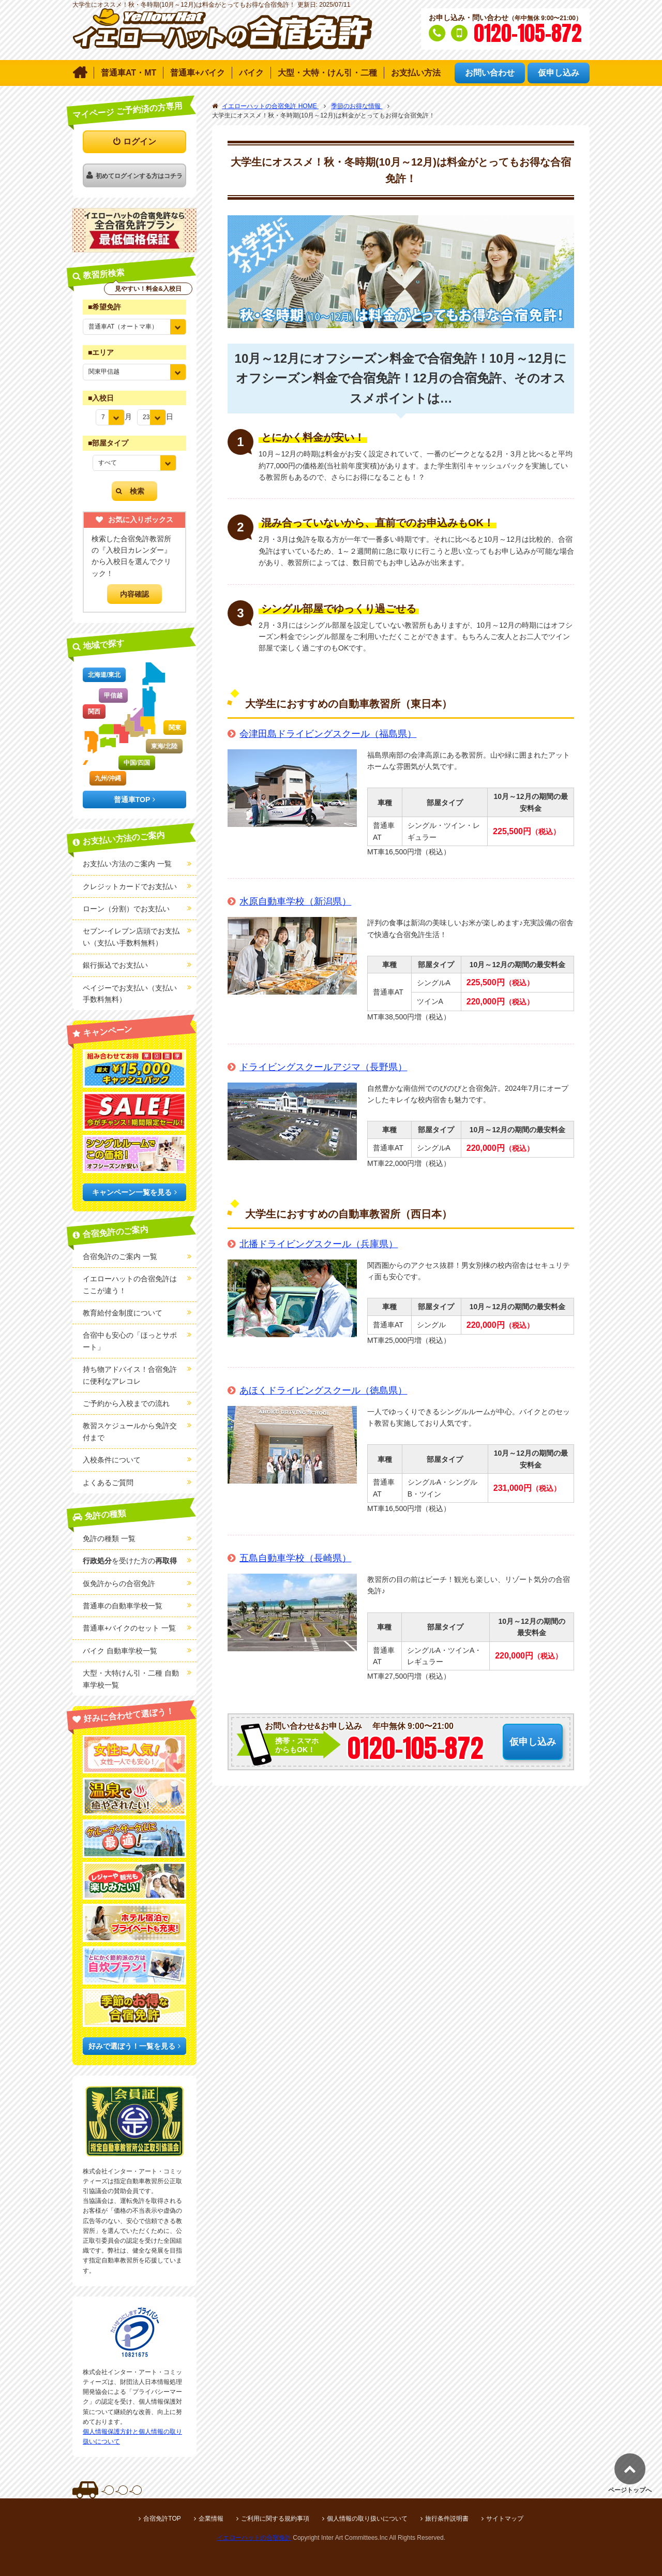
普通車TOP (132, 799)
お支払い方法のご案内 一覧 (127, 864)
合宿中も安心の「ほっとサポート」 (130, 1341)
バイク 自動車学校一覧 (120, 1651)
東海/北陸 (164, 746)
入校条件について (112, 1460)
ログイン (139, 141)
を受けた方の (130, 1561)
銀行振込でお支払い (115, 965)
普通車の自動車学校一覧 (122, 1606)
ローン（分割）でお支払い (126, 909)
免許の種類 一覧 (109, 1538)
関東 (175, 727)
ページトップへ (630, 2489)
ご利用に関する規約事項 (275, 2518)
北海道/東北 (104, 674)
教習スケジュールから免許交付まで (130, 1431)
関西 (94, 711)
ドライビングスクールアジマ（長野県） (323, 1067)
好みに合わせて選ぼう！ (129, 1715)
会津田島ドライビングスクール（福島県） (327, 734)
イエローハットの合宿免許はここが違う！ (130, 1284)
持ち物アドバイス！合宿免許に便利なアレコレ (130, 1375)
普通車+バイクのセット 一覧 (129, 1628)
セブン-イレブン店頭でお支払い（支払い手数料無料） (131, 936)
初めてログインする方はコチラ (139, 176)
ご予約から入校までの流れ (126, 1403)
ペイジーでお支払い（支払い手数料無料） (130, 993)
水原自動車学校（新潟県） (295, 901)
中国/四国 (137, 762)
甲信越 (113, 695)
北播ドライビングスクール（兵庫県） (318, 1244)
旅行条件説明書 (447, 2518)
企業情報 (211, 2518)
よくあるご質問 (108, 1482)
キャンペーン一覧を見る (132, 1192)
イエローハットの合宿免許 (254, 2537)
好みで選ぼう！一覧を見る (131, 2046)
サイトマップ (504, 2518)
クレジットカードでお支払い (130, 886)
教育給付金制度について (122, 1313)
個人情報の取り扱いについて (367, 2518)
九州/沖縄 (108, 778)
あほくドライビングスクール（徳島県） (323, 1390)
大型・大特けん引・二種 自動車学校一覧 (131, 1679)
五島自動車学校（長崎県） (295, 1558)
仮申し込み (532, 1742)
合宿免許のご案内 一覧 (120, 1256)
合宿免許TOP (161, 2518)
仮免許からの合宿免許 (119, 1583)
